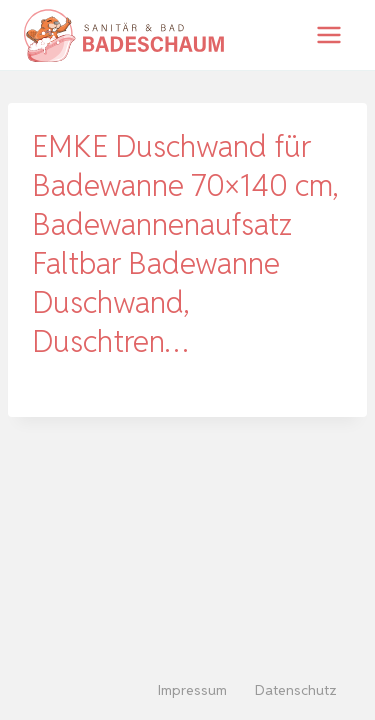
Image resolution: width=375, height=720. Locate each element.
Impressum (192, 690)
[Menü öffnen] (328, 34)
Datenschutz (296, 690)
